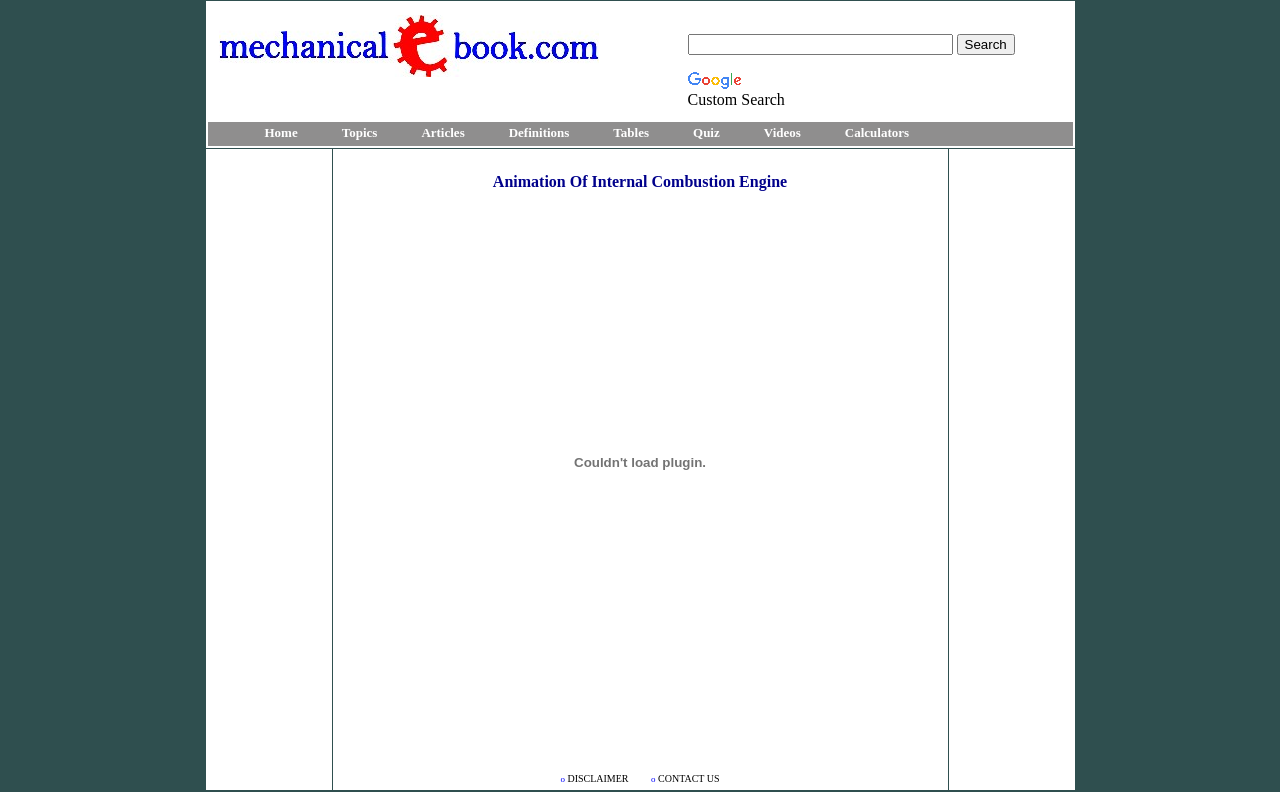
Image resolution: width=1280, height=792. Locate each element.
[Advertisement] (269, 452)
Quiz (706, 132)
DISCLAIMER (595, 778)
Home (281, 132)
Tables (631, 132)
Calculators (877, 132)
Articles (442, 132)
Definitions (539, 132)
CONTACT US (685, 778)
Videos (782, 132)
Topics (360, 132)
